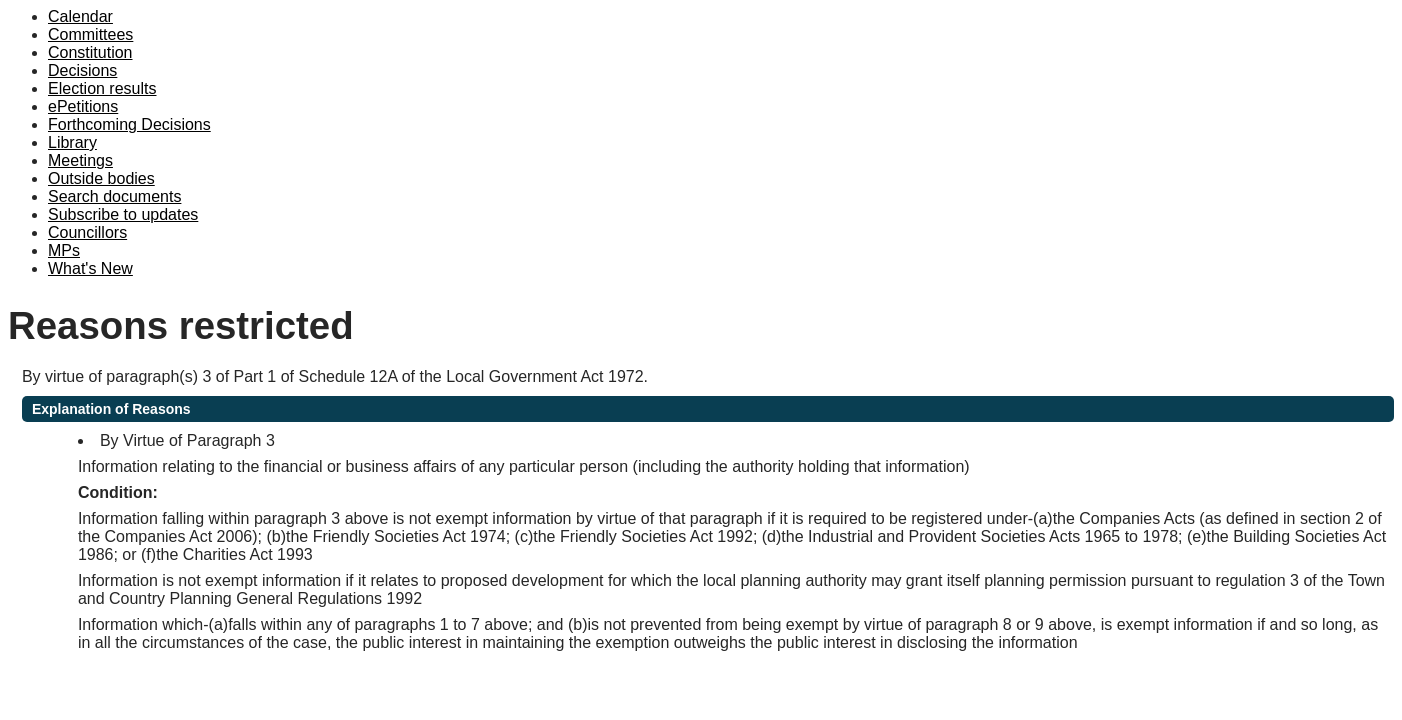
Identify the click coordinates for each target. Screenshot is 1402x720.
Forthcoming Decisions (129, 124)
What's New (90, 268)
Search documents (114, 196)
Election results (102, 88)
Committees (90, 34)
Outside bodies (101, 178)
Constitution (90, 52)
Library (72, 142)
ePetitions (83, 106)
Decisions (82, 70)
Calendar (80, 16)
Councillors (87, 232)
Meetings (80, 160)
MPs (64, 250)
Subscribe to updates (123, 214)
